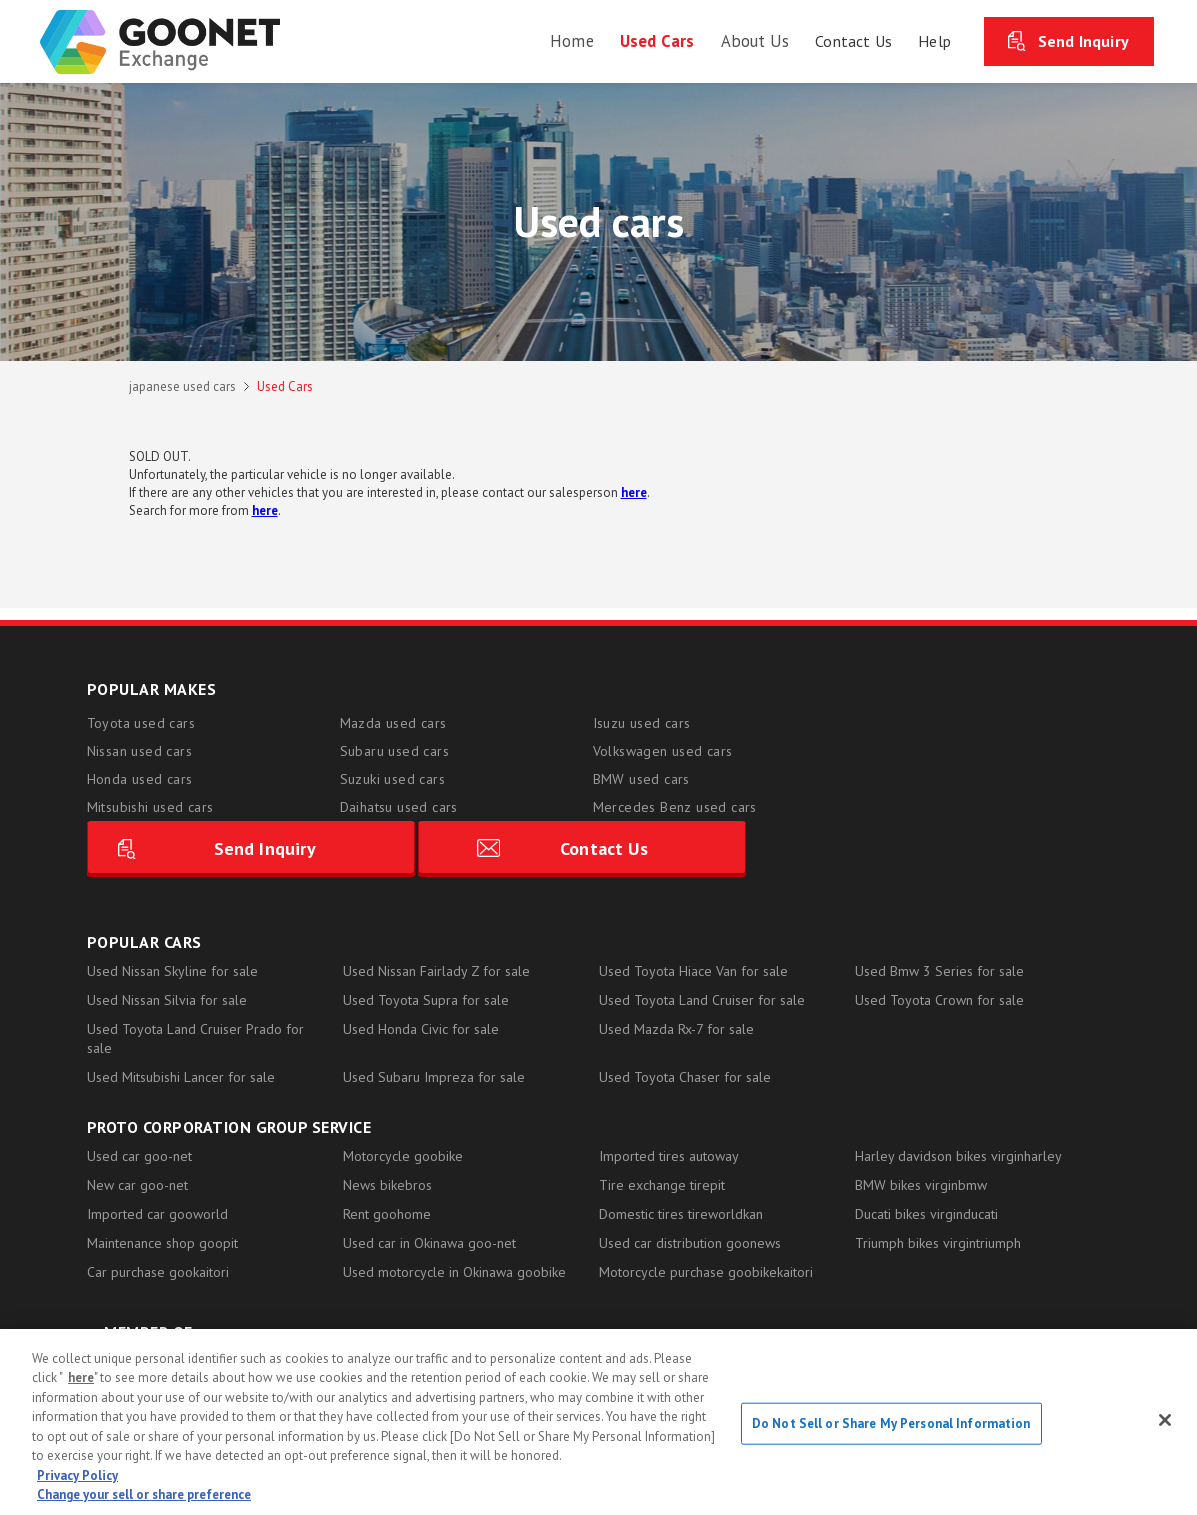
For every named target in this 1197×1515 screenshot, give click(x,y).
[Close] (1165, 1420)
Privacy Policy (77, 1475)
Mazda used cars (393, 723)
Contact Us (990, 787)
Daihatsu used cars (399, 807)
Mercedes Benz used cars (675, 807)
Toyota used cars (141, 723)
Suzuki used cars (392, 779)
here (81, 1377)
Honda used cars (140, 779)
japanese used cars (182, 386)
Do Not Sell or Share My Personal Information (891, 1423)
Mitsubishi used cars (150, 807)
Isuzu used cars (642, 723)
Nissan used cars (139, 751)
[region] (598, 1422)
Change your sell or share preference (144, 1494)
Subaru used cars (394, 751)
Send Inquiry (1083, 39)
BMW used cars (641, 779)
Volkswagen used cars (663, 751)
